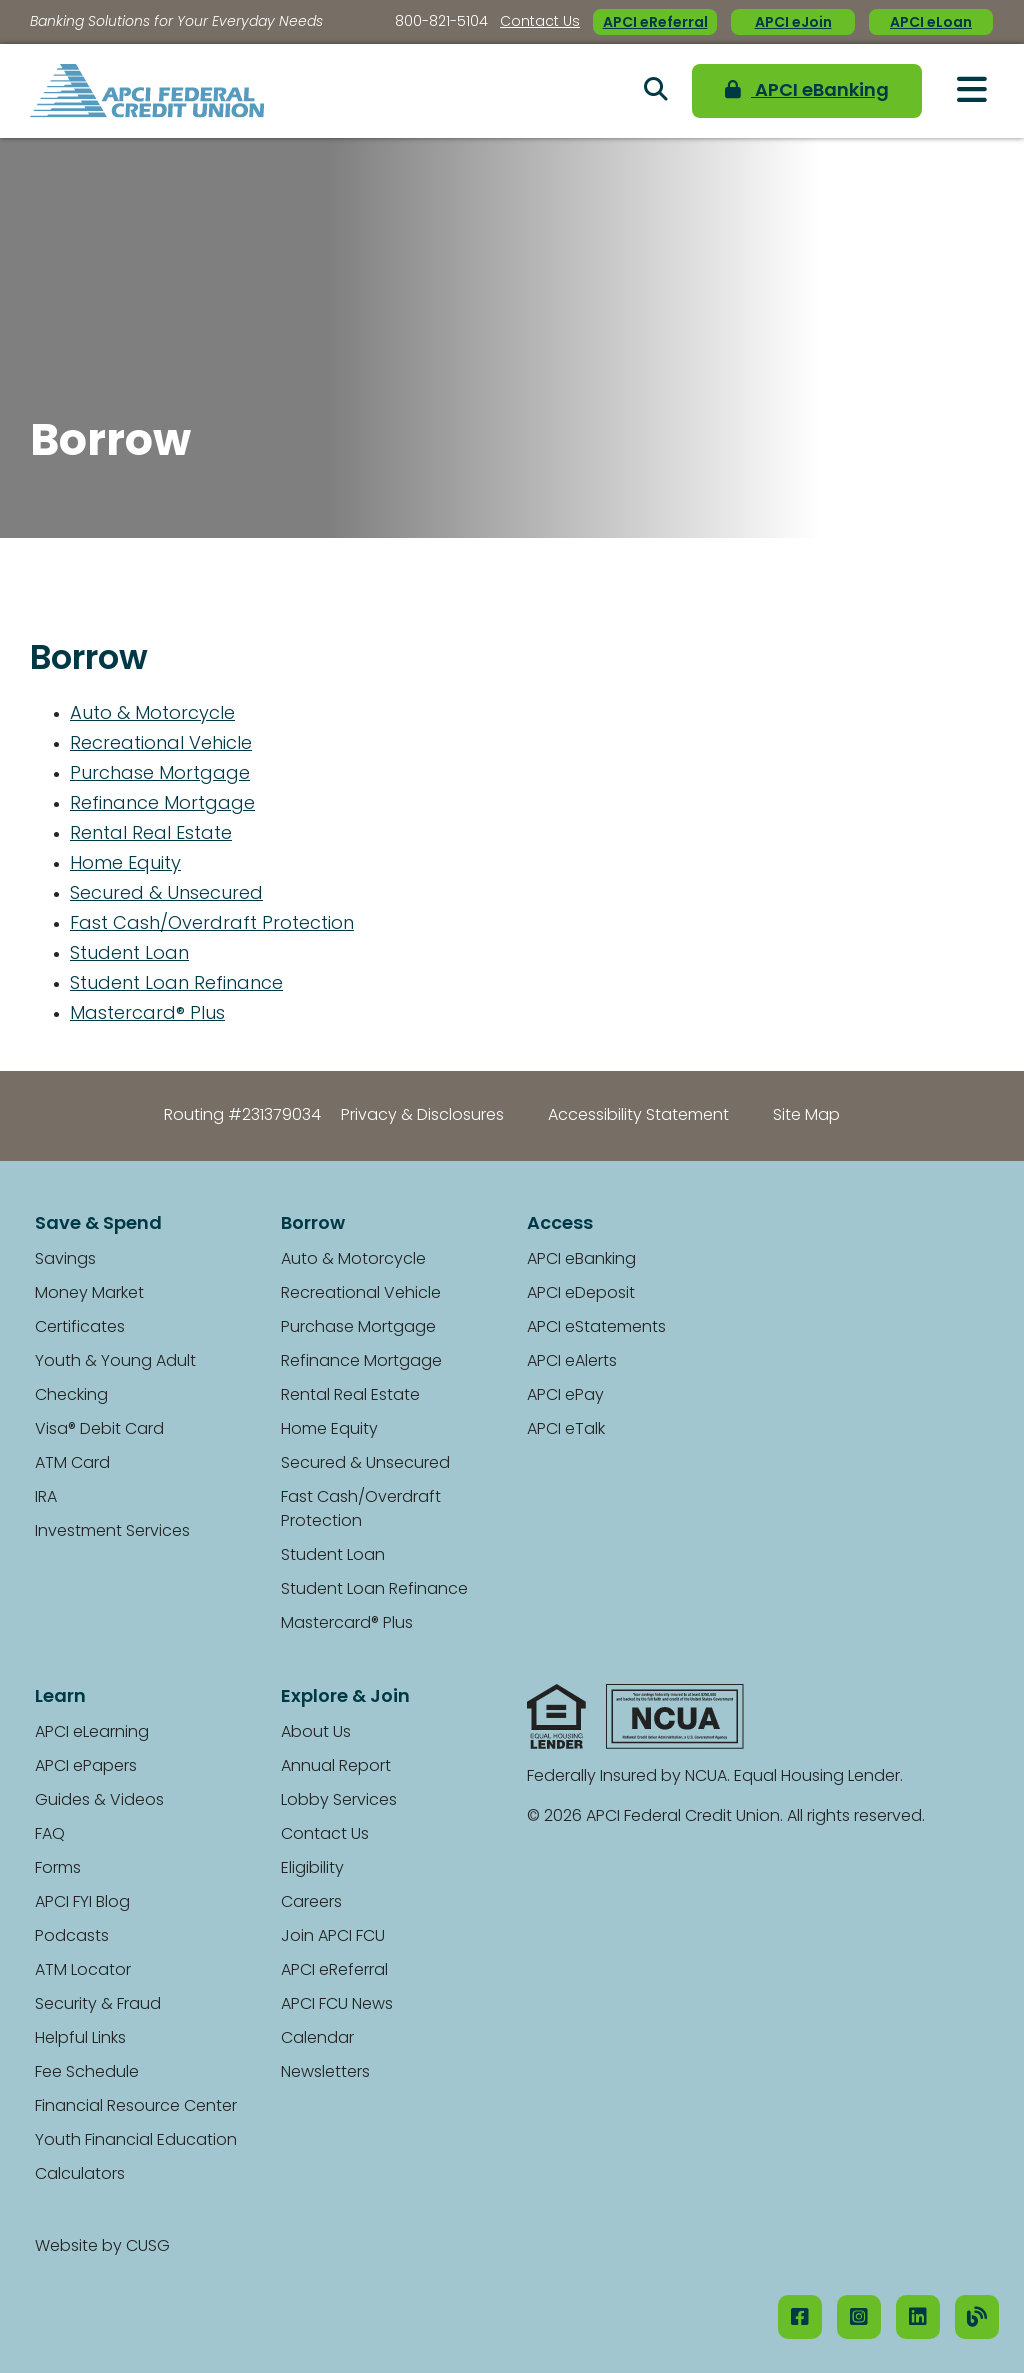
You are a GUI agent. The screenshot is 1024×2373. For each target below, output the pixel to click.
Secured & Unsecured (166, 894)
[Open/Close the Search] (656, 91)
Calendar (317, 2039)
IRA (46, 1498)
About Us (316, 1733)
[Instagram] (859, 2317)
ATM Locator (83, 1971)
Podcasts (72, 1937)
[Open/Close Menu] (972, 90)
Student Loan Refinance (176, 984)
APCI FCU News (337, 2005)
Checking (71, 1396)
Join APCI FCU (333, 1937)
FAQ (50, 1835)
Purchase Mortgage (160, 774)
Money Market (89, 1294)
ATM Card (72, 1464)
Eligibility (312, 1869)
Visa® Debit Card (99, 1430)
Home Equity (125, 864)
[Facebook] (800, 2317)
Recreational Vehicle (161, 744)
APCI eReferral (655, 23)
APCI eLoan (931, 23)
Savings (65, 1260)
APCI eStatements (596, 1328)
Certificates (80, 1328)
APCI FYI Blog (82, 1903)
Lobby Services (339, 1801)
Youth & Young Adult (115, 1362)
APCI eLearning (92, 1733)
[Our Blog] (977, 2317)
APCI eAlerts (572, 1362)
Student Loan (129, 954)
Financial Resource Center (136, 2107)
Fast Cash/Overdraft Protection (212, 924)
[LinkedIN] (918, 2317)
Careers (311, 1903)
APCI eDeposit (581, 1294)
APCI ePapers (86, 1767)
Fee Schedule (87, 2073)
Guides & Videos (99, 1801)
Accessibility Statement (638, 1116)
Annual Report (336, 1767)
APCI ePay (565, 1396)
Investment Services (112, 1532)
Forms (58, 1869)
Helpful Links (80, 2039)
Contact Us (540, 22)
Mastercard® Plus (147, 1014)
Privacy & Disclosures (422, 1116)
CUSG (148, 2247)
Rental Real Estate (151, 834)
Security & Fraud (98, 2005)
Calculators (80, 2175)
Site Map (806, 1116)
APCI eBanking (807, 90)
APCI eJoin (793, 23)
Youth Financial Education (136, 2141)
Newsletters (325, 2073)
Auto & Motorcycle (152, 714)
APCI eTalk (566, 1430)
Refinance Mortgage (162, 804)
